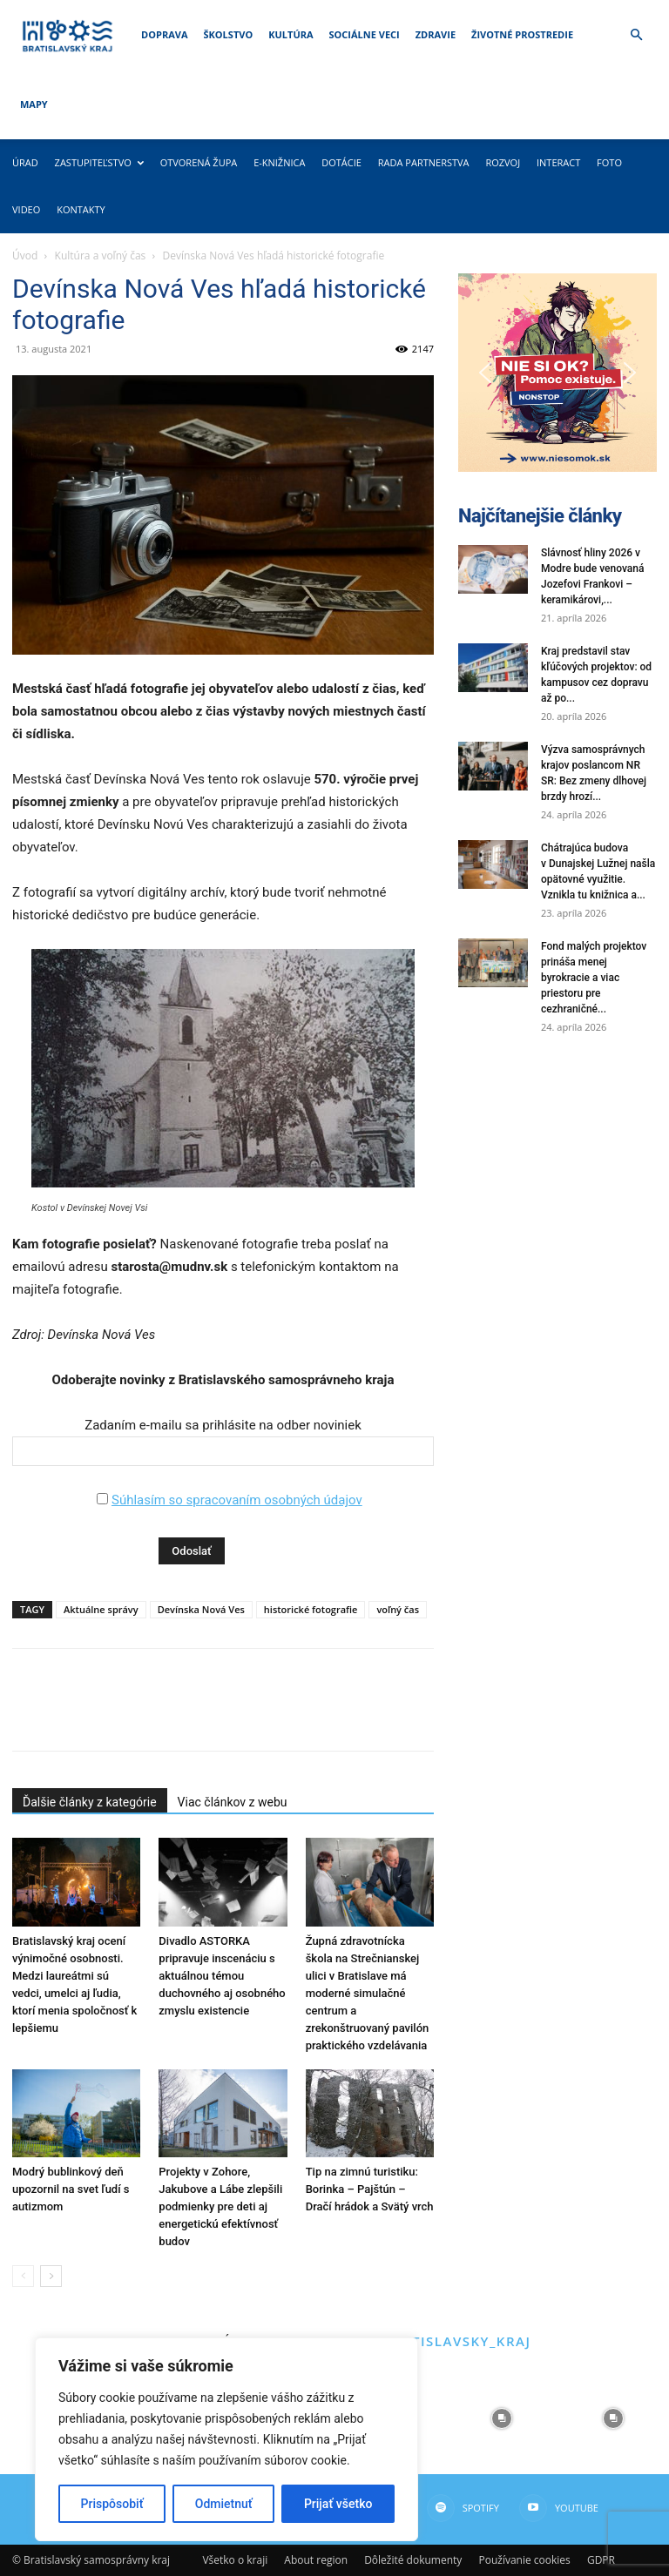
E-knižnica (279, 162)
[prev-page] (23, 2276)
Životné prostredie (522, 34)
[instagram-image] (502, 2418)
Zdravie (436, 34)
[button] (636, 35)
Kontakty (81, 209)
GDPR (601, 2559)
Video (26, 209)
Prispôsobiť (112, 2504)
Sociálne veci (364, 34)
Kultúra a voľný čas (100, 255)
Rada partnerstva (424, 162)
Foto (609, 162)
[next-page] (51, 2276)
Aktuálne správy (101, 1609)
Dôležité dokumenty (413, 2559)
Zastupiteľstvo (99, 162)
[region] (226, 2439)
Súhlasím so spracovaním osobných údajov (237, 1500)
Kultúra (290, 34)
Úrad (25, 162)
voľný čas (397, 1609)
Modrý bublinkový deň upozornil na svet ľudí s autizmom (71, 2189)
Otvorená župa (199, 162)
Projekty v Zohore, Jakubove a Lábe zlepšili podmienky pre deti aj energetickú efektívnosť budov (220, 2206)
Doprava (164, 34)
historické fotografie (311, 1609)
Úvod (24, 255)
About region (316, 2559)
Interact (558, 162)
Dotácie (341, 162)
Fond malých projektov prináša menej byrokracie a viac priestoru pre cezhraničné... (593, 977)
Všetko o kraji (234, 2559)
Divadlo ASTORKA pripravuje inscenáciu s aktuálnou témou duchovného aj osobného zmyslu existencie (222, 1975)
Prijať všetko (338, 2504)
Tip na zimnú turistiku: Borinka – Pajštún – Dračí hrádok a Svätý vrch (370, 2189)
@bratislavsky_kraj (449, 2341)
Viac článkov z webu (232, 1802)
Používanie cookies (524, 2559)
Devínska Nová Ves (201, 1609)
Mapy (34, 104)
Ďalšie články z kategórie (90, 1802)
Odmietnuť (224, 2504)
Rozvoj (502, 162)
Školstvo (228, 34)
